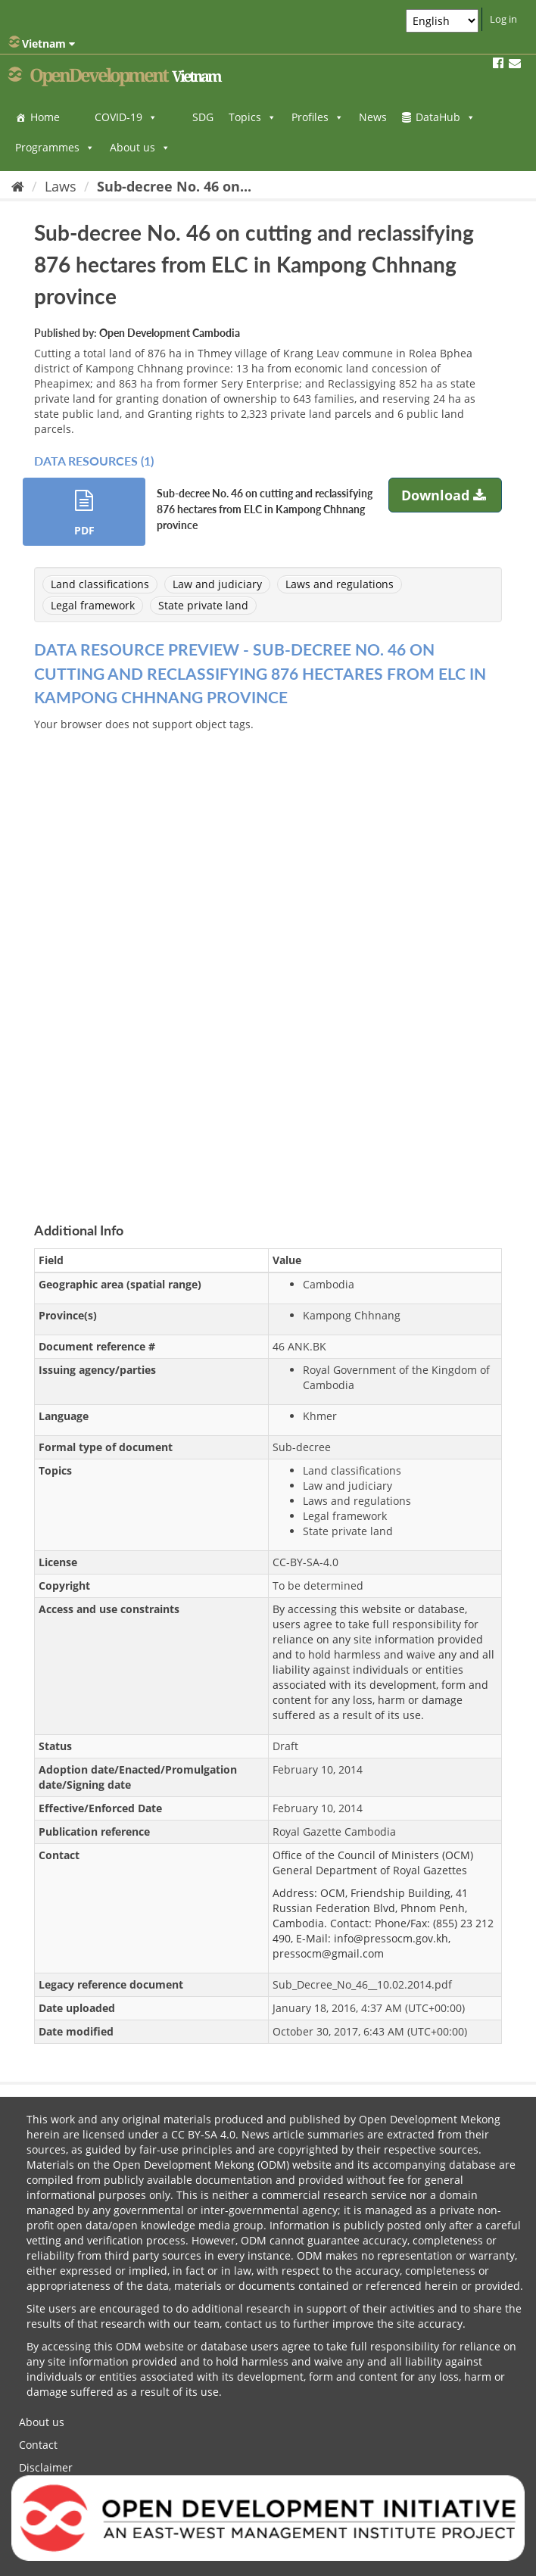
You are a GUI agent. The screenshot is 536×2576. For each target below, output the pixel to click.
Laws (60, 186)
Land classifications (100, 584)
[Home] (17, 186)
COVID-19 (126, 117)
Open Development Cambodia (169, 332)
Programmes (55, 147)
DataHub (445, 117)
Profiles (317, 117)
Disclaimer (46, 2467)
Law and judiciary (217, 584)
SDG (202, 117)
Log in (503, 19)
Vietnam (41, 43)
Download (445, 495)
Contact (38, 2444)
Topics (252, 117)
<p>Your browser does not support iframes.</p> (268, 959)
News (373, 117)
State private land (203, 605)
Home (45, 117)
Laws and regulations (339, 584)
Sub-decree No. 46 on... (174, 186)
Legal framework (93, 605)
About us (140, 147)
